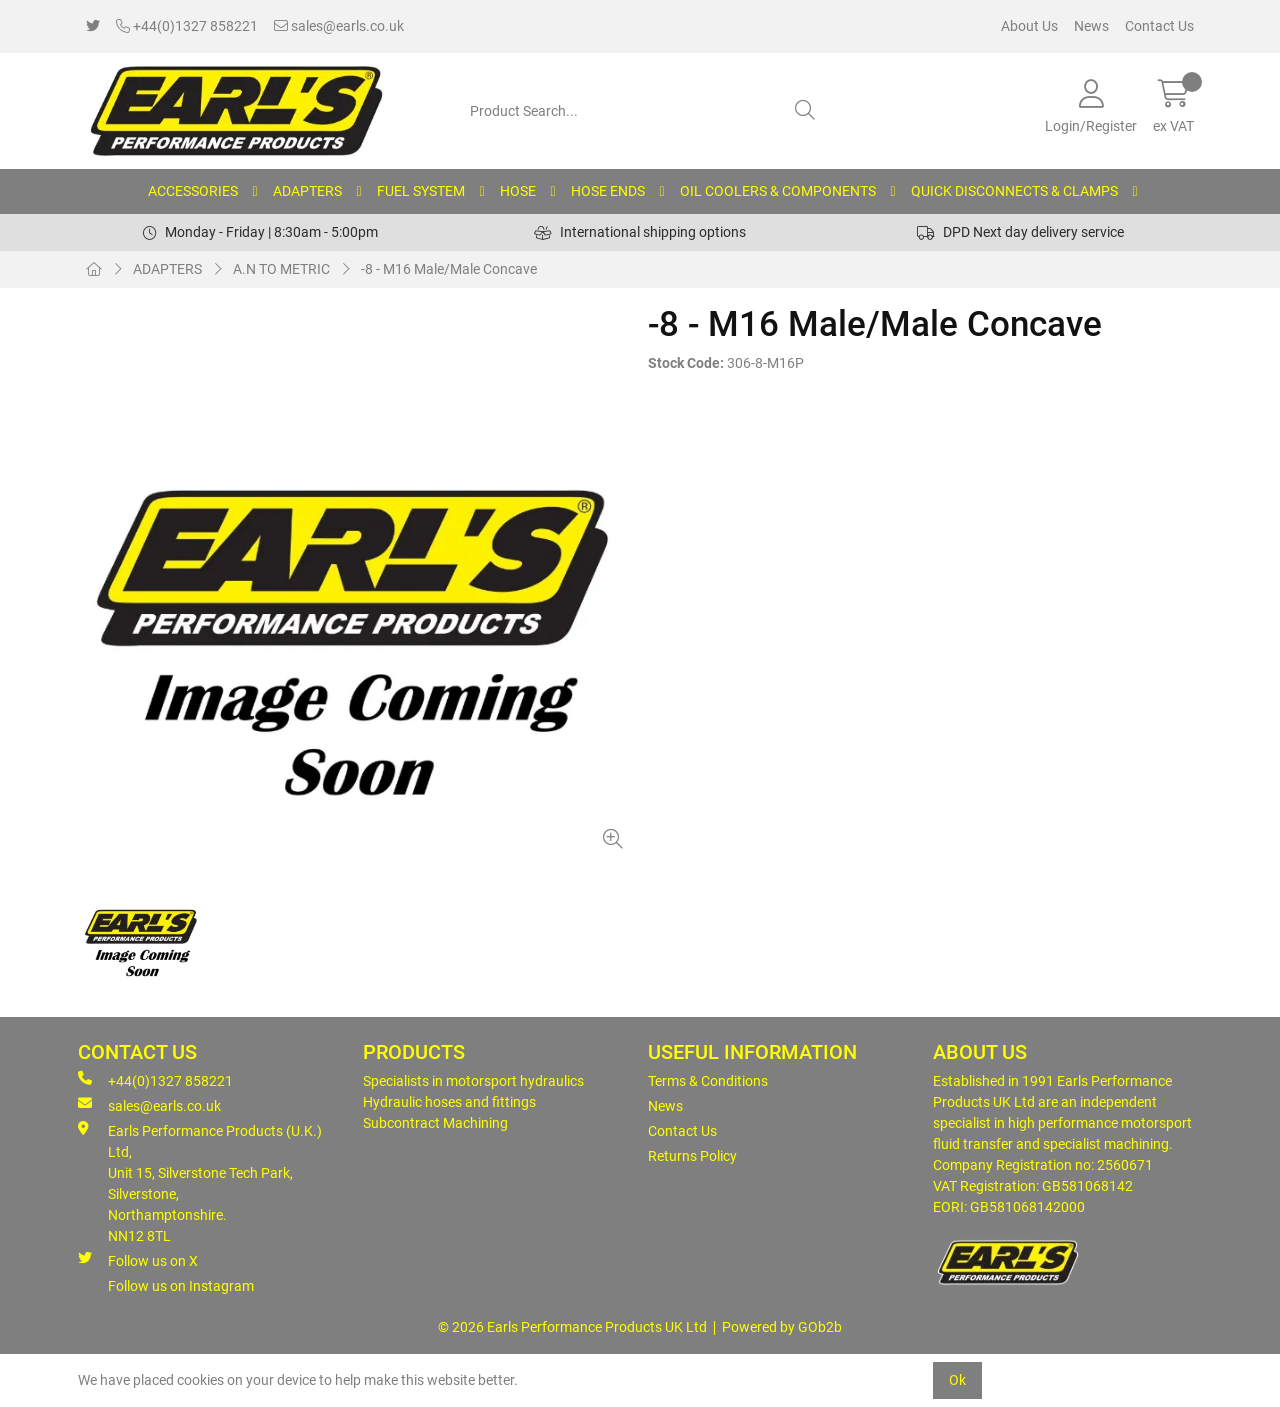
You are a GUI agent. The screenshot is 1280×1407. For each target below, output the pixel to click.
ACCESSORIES (193, 191)
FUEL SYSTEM (421, 191)
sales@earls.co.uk (339, 26)
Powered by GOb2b (782, 1327)
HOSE (518, 191)
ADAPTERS (307, 191)
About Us (1029, 26)
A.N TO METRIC (281, 269)
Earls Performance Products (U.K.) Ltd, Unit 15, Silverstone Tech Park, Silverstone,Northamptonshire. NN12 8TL (200, 1182)
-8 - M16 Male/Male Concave (449, 269)
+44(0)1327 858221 (187, 26)
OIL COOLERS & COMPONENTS (778, 191)
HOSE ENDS (608, 191)
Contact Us (1159, 26)
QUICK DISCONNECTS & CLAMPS (1014, 191)
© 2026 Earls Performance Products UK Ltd (572, 1327)
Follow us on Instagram (181, 1286)
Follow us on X (138, 1260)
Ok (957, 1380)
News (1091, 26)
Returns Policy (692, 1156)
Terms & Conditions (708, 1081)
